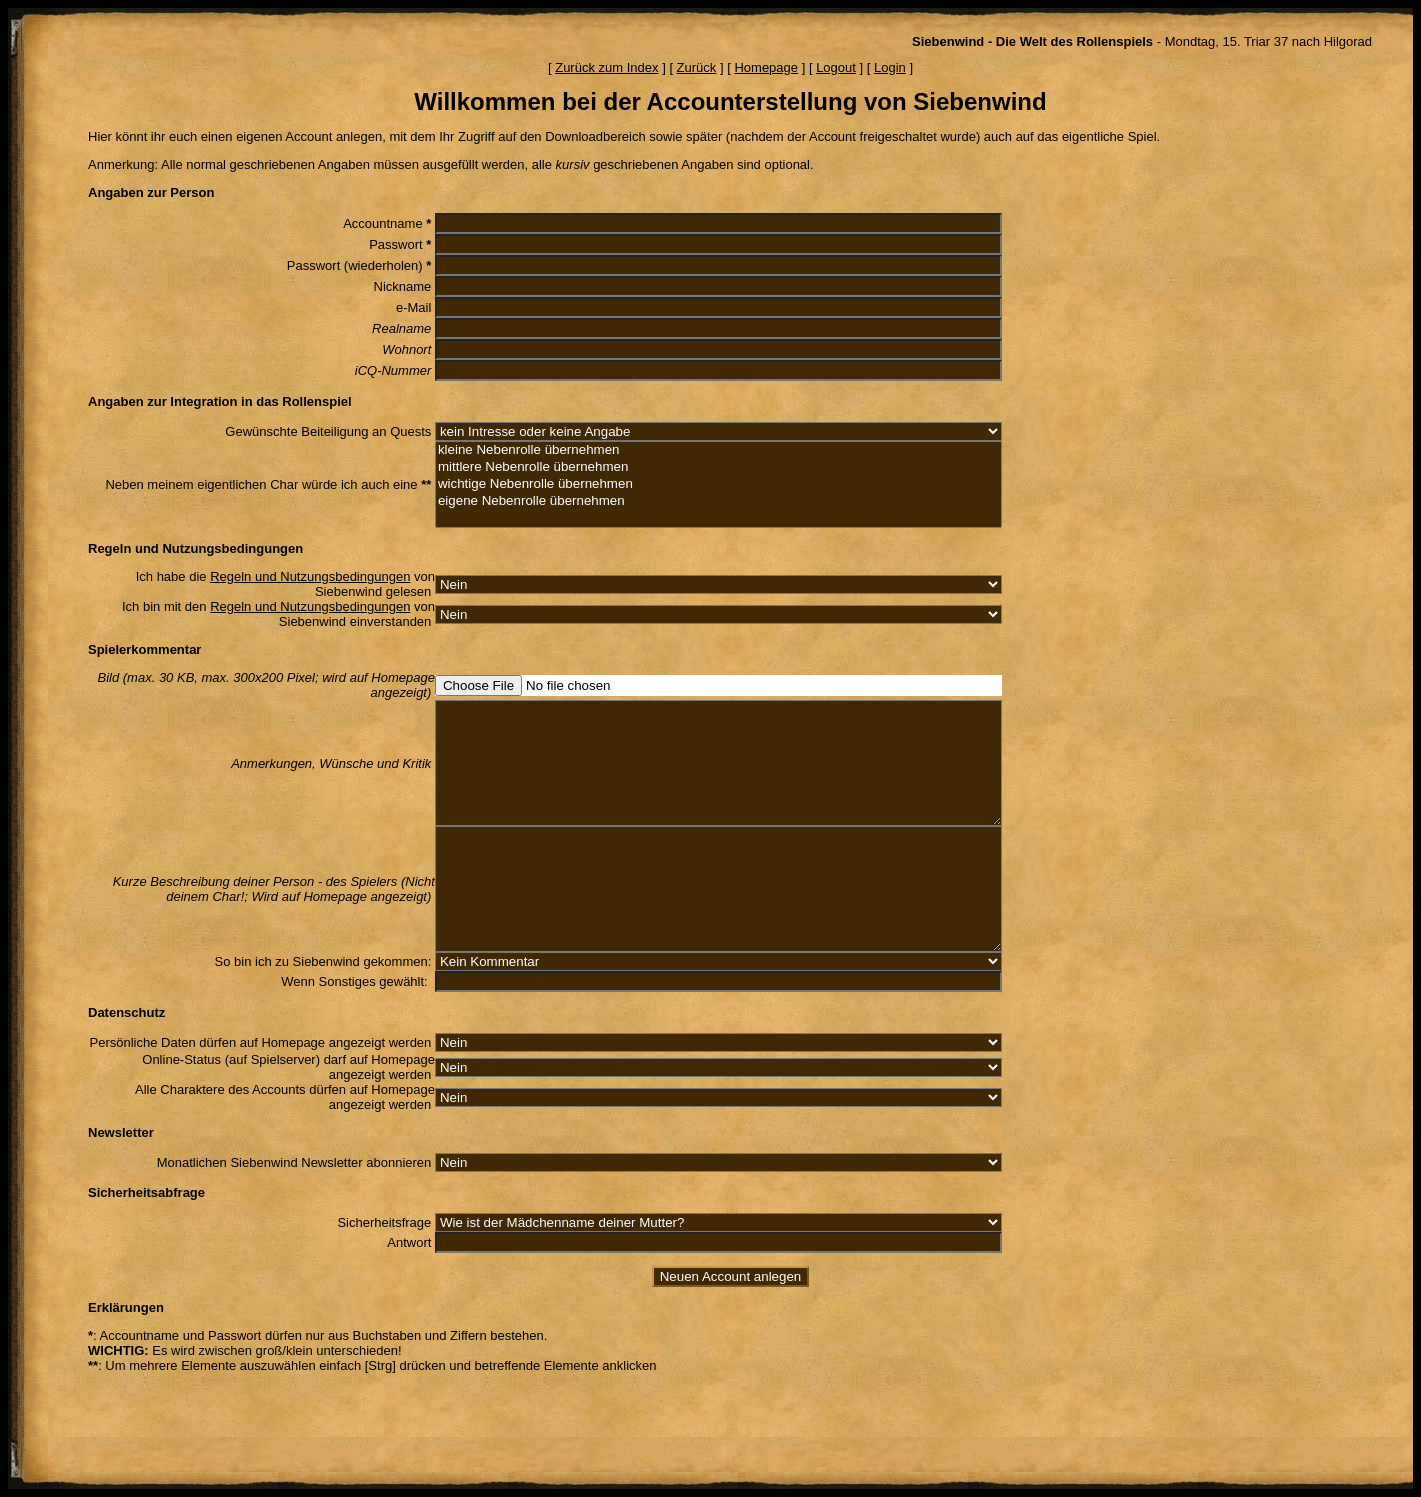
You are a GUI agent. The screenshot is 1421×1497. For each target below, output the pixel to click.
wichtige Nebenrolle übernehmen (718, 484)
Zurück (697, 67)
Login (890, 67)
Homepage (766, 67)
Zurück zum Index (606, 67)
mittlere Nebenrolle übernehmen (718, 467)
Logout (836, 67)
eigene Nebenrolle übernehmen (718, 501)
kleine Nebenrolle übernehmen (718, 450)
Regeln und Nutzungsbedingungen (310, 576)
